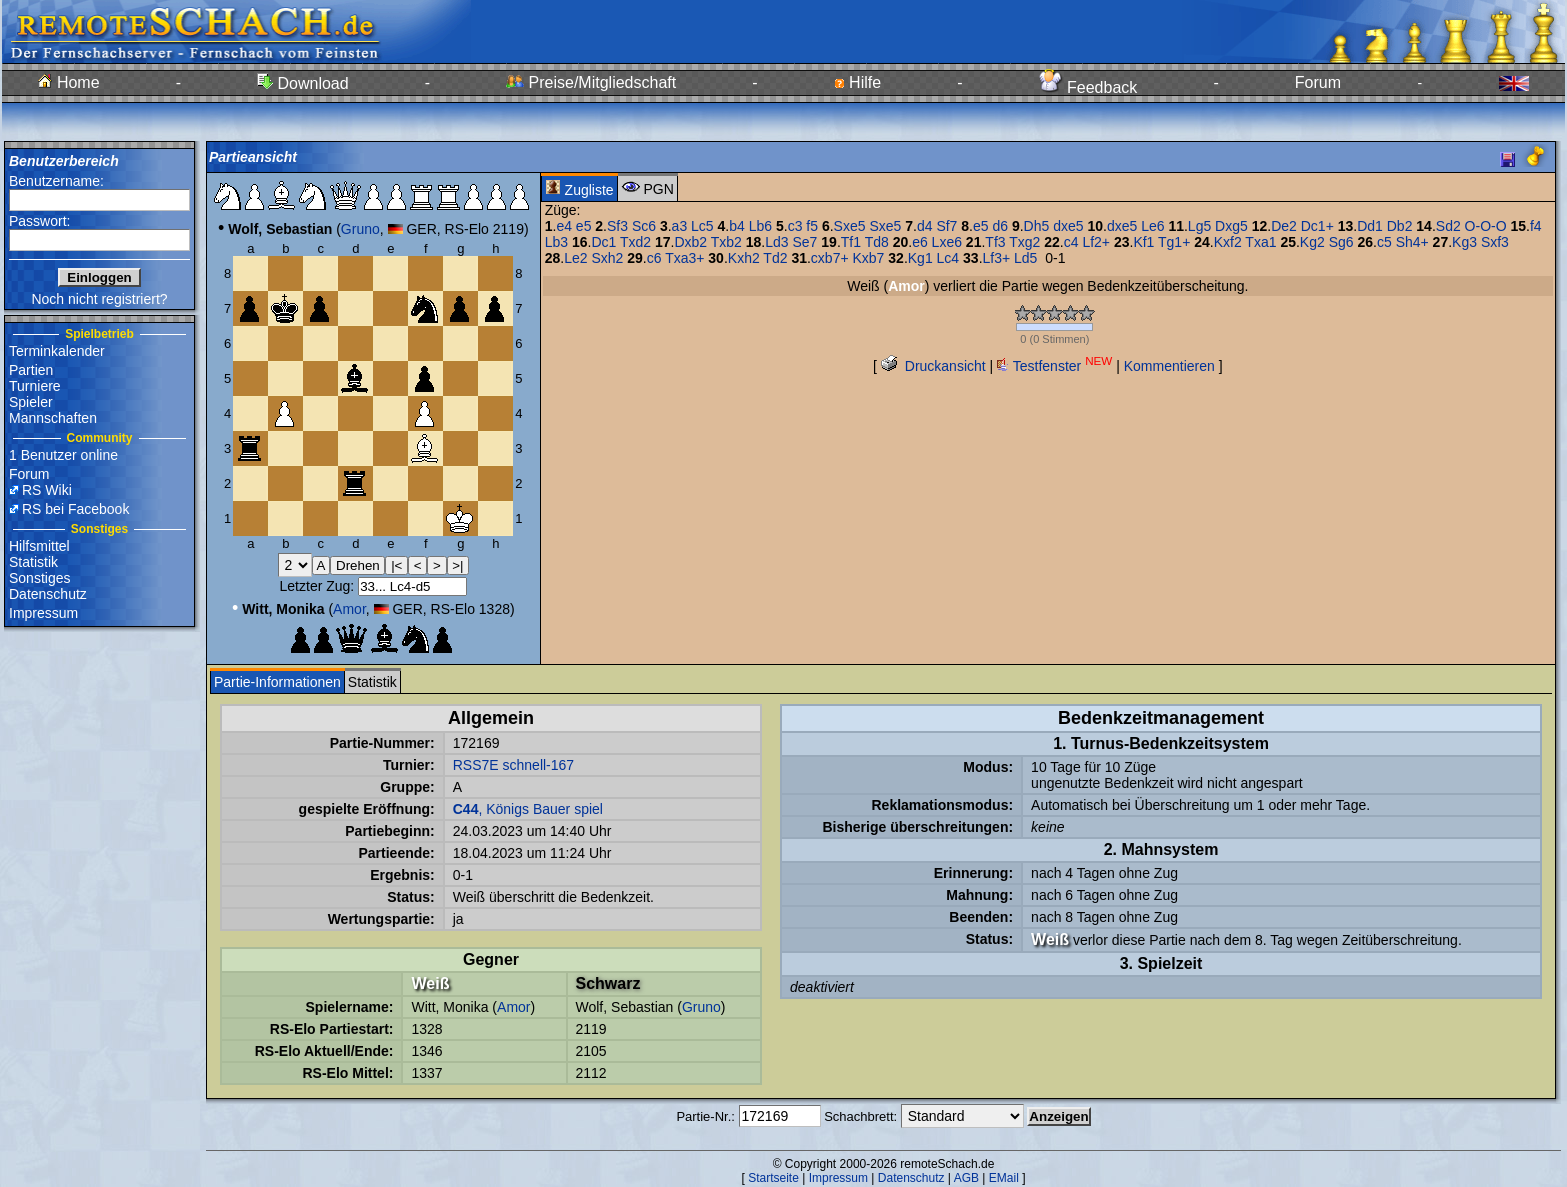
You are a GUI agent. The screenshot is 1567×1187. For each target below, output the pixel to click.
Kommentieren (1169, 366)
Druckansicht (933, 366)
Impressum (43, 613)
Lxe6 (947, 242)
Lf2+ (1096, 242)
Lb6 (760, 226)
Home (68, 82)
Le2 (575, 258)
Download (303, 83)
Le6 (1152, 226)
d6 (1000, 226)
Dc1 (603, 242)
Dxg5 (1231, 226)
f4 (1536, 226)
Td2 (775, 258)
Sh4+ (1412, 242)
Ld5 (1025, 258)
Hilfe (857, 82)
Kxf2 (1228, 242)
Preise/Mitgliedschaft (591, 82)
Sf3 (617, 226)
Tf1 (851, 242)
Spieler (31, 402)
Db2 (1400, 226)
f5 (812, 226)
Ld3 (776, 242)
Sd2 (1448, 226)
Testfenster (1054, 366)
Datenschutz (48, 594)
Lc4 (948, 258)
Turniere (35, 386)
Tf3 (995, 242)
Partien (31, 370)
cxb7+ (830, 258)
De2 (1284, 226)
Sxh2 (607, 258)
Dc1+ (1317, 226)
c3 (795, 226)
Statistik (33, 562)
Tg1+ (1174, 242)
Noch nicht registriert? (99, 299)
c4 (1071, 242)
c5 (1384, 242)
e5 (584, 226)
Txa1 (1260, 242)
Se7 (805, 242)
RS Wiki (47, 490)
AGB (966, 1178)
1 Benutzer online (63, 455)
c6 (654, 258)
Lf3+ (997, 258)
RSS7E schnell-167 (513, 765)
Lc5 (702, 226)
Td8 (877, 242)
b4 (737, 226)
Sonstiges (39, 578)
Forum (1318, 82)
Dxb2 (690, 242)
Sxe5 (850, 226)
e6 (920, 242)
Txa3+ (684, 258)
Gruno (360, 229)
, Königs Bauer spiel (528, 809)
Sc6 (644, 226)
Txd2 (635, 242)
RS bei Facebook (75, 509)
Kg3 (1464, 242)
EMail (1004, 1178)
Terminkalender (57, 351)
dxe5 (1068, 226)
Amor (349, 609)
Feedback (1088, 87)
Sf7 (946, 226)
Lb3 (556, 242)
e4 (564, 226)
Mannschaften (53, 418)
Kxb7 (868, 258)
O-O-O (1486, 226)
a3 (680, 226)
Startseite (773, 1178)
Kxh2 (744, 258)
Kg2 (1312, 242)
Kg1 (920, 258)
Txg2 (1024, 242)
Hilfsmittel (39, 546)
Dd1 (1370, 226)
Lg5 (1199, 226)
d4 (925, 226)
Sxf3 (1495, 242)
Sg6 (1341, 242)
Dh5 (1037, 226)
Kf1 (1143, 242)
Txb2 (726, 242)
